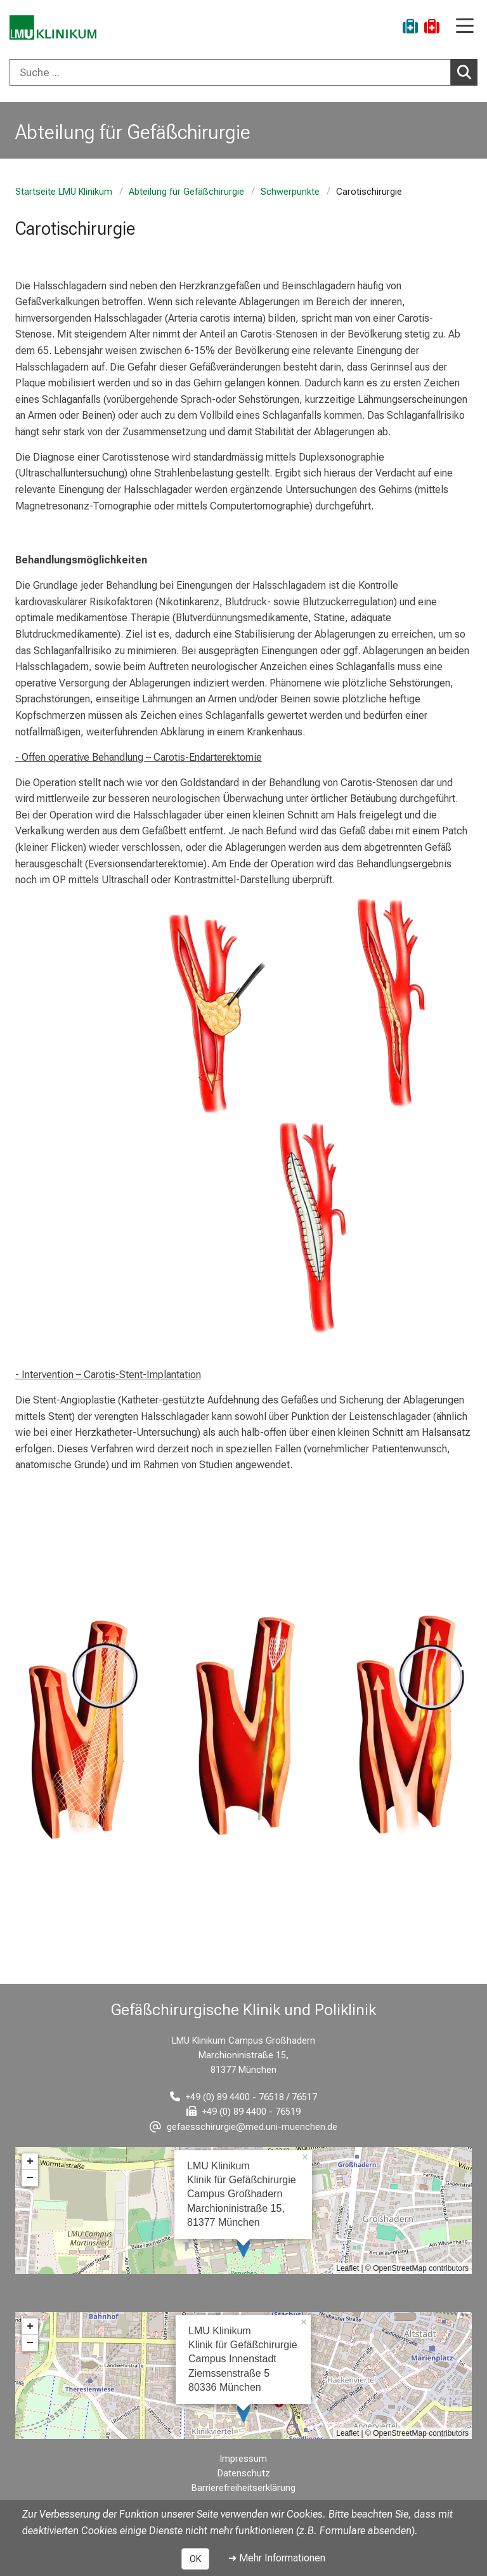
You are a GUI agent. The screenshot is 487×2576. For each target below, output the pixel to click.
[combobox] (243, 72)
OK (195, 2559)
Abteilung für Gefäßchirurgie (186, 192)
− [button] (30, 2178)
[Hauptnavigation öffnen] (464, 27)
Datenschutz (244, 2473)
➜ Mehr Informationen (276, 2558)
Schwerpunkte (290, 192)
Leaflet (347, 2268)
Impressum (243, 2459)
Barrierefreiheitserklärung (243, 2488)
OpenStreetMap (400, 2268)
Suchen (467, 71)
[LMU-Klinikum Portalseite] (54, 28)
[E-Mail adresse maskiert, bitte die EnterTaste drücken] (243, 2127)
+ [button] (30, 2161)
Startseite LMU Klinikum (63, 192)
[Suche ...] (230, 72)
